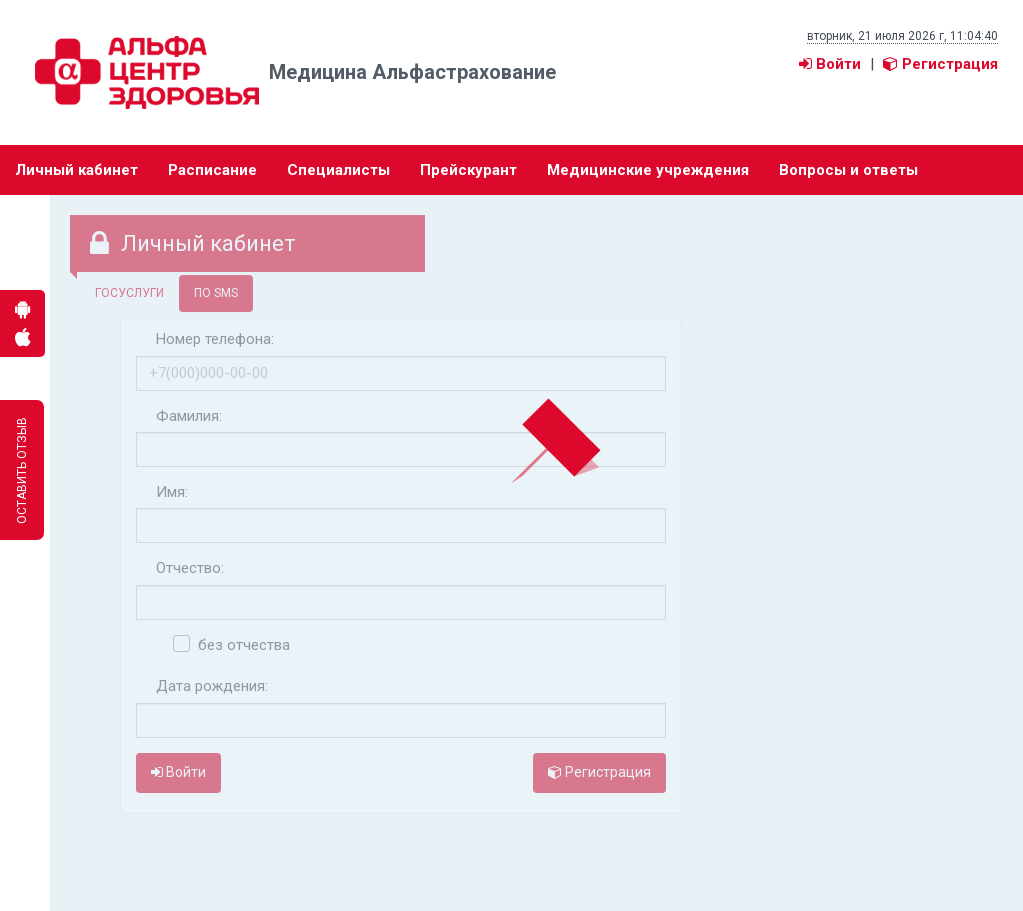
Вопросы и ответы (848, 170)
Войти (830, 64)
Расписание (212, 170)
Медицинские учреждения (648, 170)
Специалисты (338, 170)
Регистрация (940, 64)
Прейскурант (468, 170)
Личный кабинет (76, 170)
